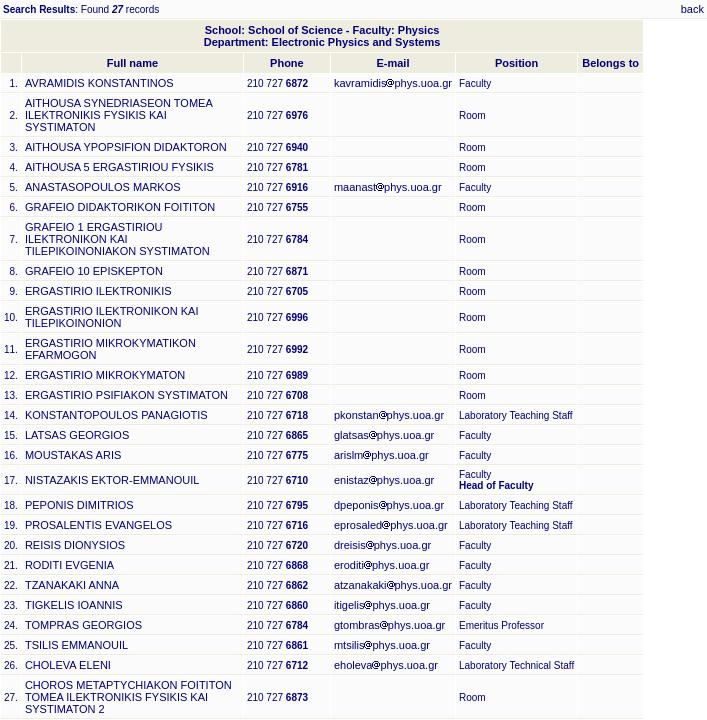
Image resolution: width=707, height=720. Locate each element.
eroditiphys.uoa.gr (381, 565)
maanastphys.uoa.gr (388, 187)
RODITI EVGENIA (69, 565)
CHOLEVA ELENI (68, 665)
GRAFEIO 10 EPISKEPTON (94, 271)
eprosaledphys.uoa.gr (391, 525)
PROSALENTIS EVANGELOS (98, 525)
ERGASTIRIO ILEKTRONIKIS (98, 291)
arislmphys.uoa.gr (381, 455)
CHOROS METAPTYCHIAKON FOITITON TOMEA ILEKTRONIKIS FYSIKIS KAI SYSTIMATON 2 (128, 697)
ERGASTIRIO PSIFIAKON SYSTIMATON (126, 395)
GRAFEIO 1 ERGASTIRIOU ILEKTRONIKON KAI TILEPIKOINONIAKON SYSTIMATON (117, 239)
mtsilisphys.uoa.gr (382, 645)
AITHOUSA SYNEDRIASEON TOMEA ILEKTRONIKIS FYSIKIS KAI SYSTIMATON (118, 115)
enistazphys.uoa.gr (384, 480)
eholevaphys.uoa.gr (386, 665)
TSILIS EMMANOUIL (76, 645)
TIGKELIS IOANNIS (74, 605)
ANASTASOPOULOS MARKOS (103, 187)
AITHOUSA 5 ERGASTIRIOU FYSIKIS (119, 167)
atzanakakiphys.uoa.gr (393, 585)
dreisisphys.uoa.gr (382, 545)
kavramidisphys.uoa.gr (393, 83)
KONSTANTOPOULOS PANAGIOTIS (116, 415)
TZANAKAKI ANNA (72, 585)
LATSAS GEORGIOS (77, 435)
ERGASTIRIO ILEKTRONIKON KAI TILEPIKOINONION (112, 317)
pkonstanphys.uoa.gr (389, 415)
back (692, 9)
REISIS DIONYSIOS (75, 545)
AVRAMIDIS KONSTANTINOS (99, 83)
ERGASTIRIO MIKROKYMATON (105, 375)
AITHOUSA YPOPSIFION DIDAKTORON (126, 147)
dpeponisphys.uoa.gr (389, 505)
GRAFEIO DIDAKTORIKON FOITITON (120, 207)
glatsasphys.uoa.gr (384, 435)
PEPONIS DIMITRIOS (79, 505)
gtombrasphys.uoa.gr (389, 625)
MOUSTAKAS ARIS (73, 455)
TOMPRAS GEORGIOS (83, 625)
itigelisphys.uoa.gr (382, 605)
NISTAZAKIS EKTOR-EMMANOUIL (112, 480)
